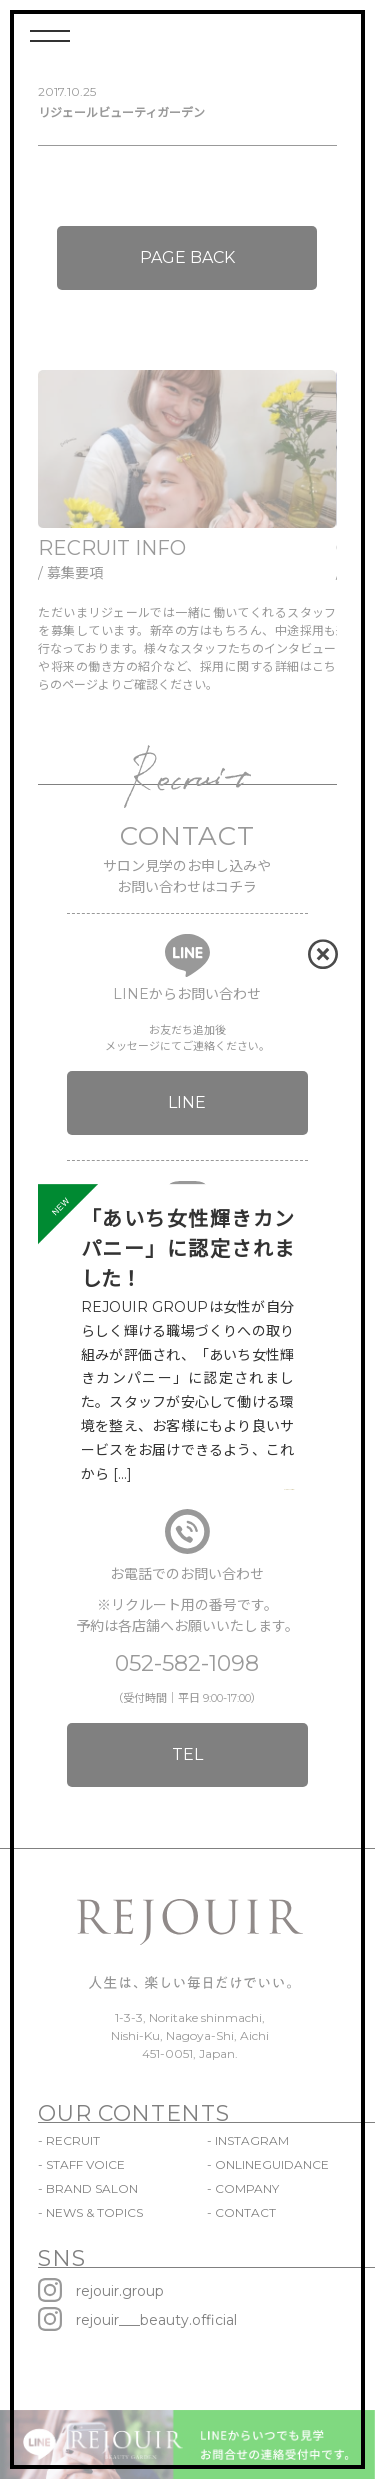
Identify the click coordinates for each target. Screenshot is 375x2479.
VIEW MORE (289, 1489)
